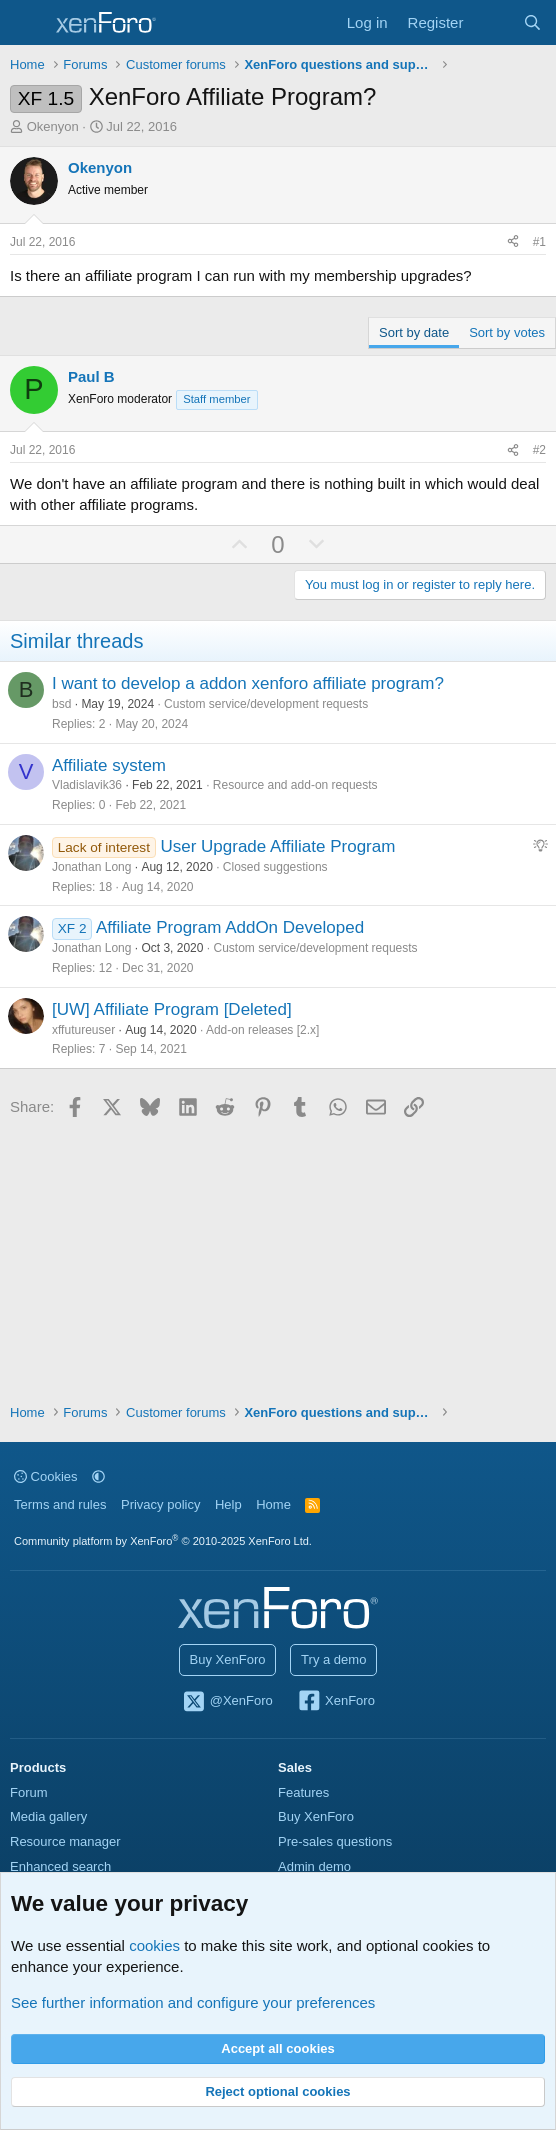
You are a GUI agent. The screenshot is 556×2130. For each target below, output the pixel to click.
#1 (539, 242)
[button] (98, 1476)
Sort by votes (507, 332)
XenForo (335, 1702)
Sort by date (414, 332)
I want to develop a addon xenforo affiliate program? (248, 683)
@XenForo (227, 1702)
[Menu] (27, 23)
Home (273, 1504)
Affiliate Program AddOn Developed (230, 927)
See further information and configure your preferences (193, 2002)
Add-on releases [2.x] (262, 1030)
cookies (154, 1945)
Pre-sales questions (335, 1841)
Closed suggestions (275, 867)
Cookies (46, 1476)
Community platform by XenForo (163, 1541)
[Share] (513, 242)
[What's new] (492, 22)
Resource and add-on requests (295, 785)
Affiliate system (109, 765)
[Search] (532, 22)
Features (303, 1792)
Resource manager (65, 1841)
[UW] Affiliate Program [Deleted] (172, 1009)
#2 (539, 450)
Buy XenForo (228, 1659)
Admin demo (314, 1866)
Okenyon (53, 126)
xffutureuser (83, 1030)
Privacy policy (160, 1504)
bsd (61, 704)
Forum (29, 1792)
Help (228, 1504)
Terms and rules (60, 1504)
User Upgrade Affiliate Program (277, 846)
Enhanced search (60, 1866)
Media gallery (48, 1816)
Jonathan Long (91, 867)
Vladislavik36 (87, 785)
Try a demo (333, 1659)
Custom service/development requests (266, 704)
